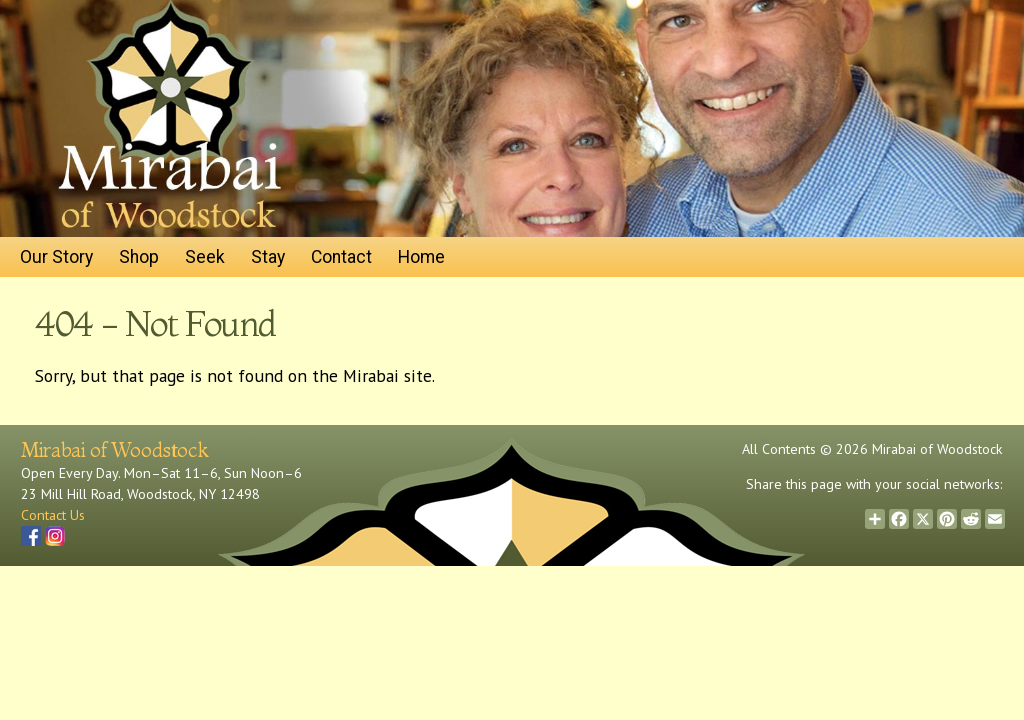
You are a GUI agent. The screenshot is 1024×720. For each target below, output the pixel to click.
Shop (139, 257)
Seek (205, 257)
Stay (268, 257)
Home (421, 257)
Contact (341, 257)
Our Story (56, 257)
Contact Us (53, 515)
